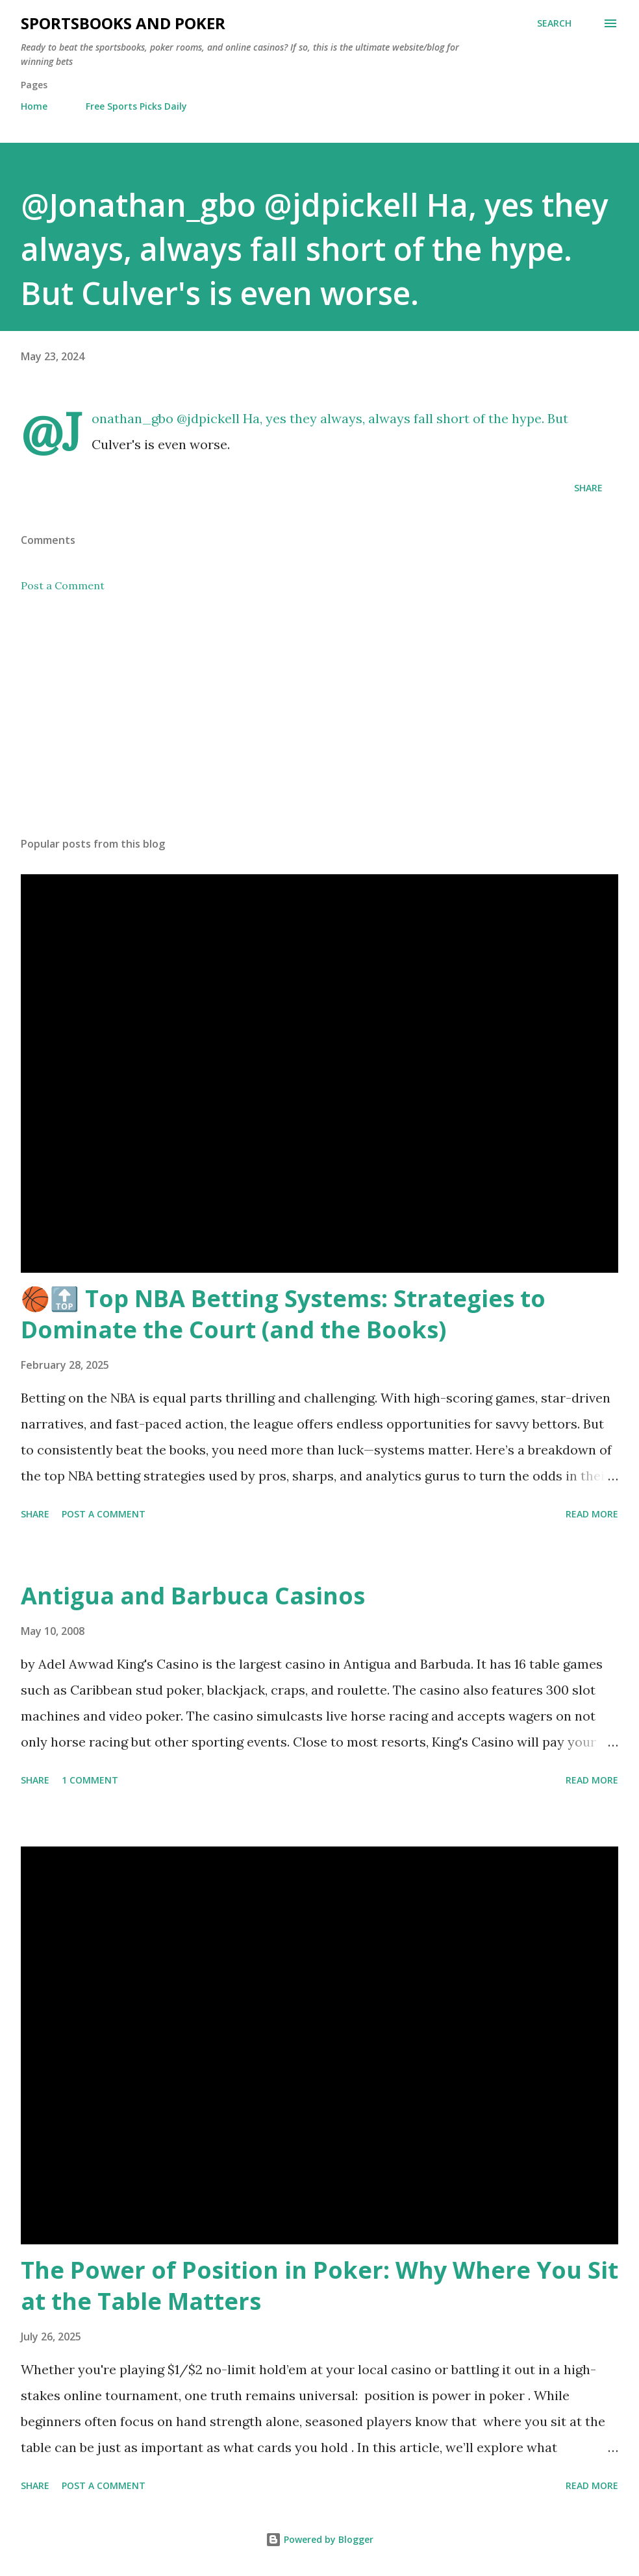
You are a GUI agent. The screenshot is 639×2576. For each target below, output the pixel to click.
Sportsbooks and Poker (123, 23)
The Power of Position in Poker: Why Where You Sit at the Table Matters (319, 2285)
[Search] (554, 23)
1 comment (90, 1780)
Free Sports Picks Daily (136, 106)
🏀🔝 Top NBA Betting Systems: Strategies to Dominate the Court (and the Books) (283, 1313)
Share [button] (588, 488)
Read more (592, 1514)
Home (34, 106)
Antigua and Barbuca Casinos (193, 1596)
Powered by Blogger (319, 2539)
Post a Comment (63, 585)
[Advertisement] (319, 725)
